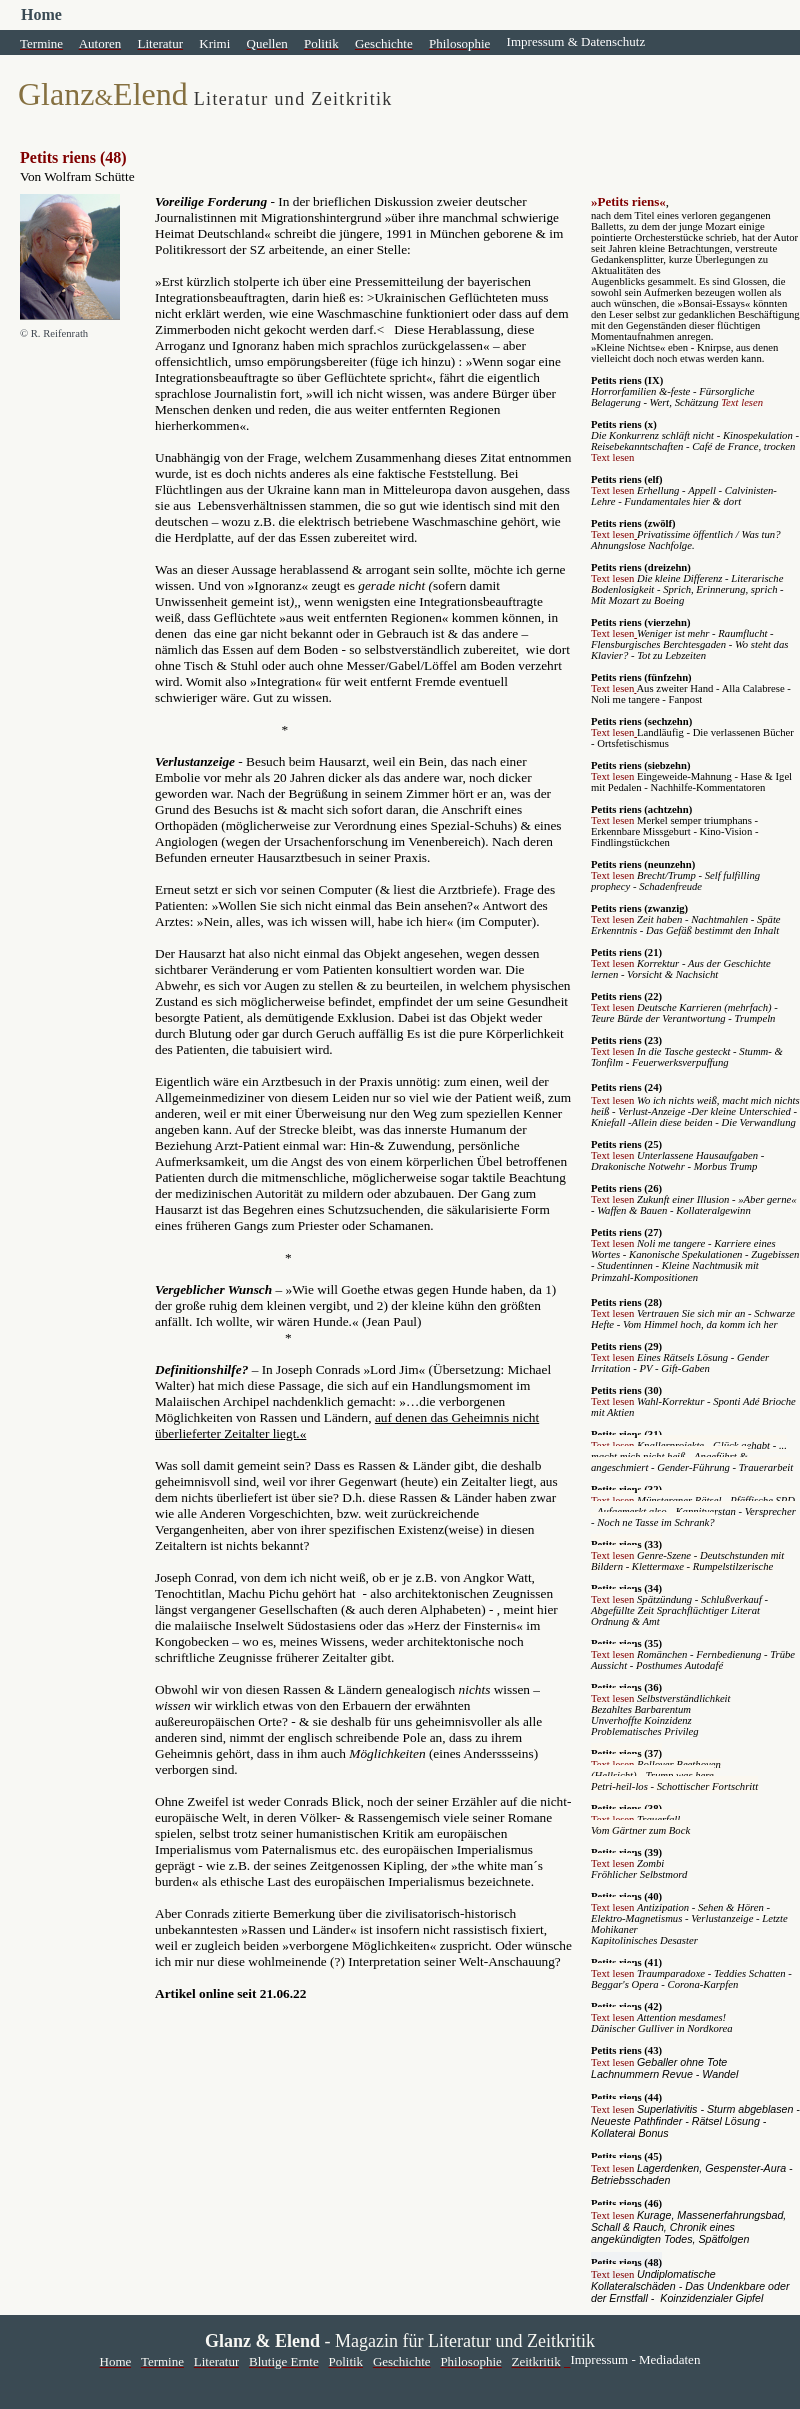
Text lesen (742, 402)
